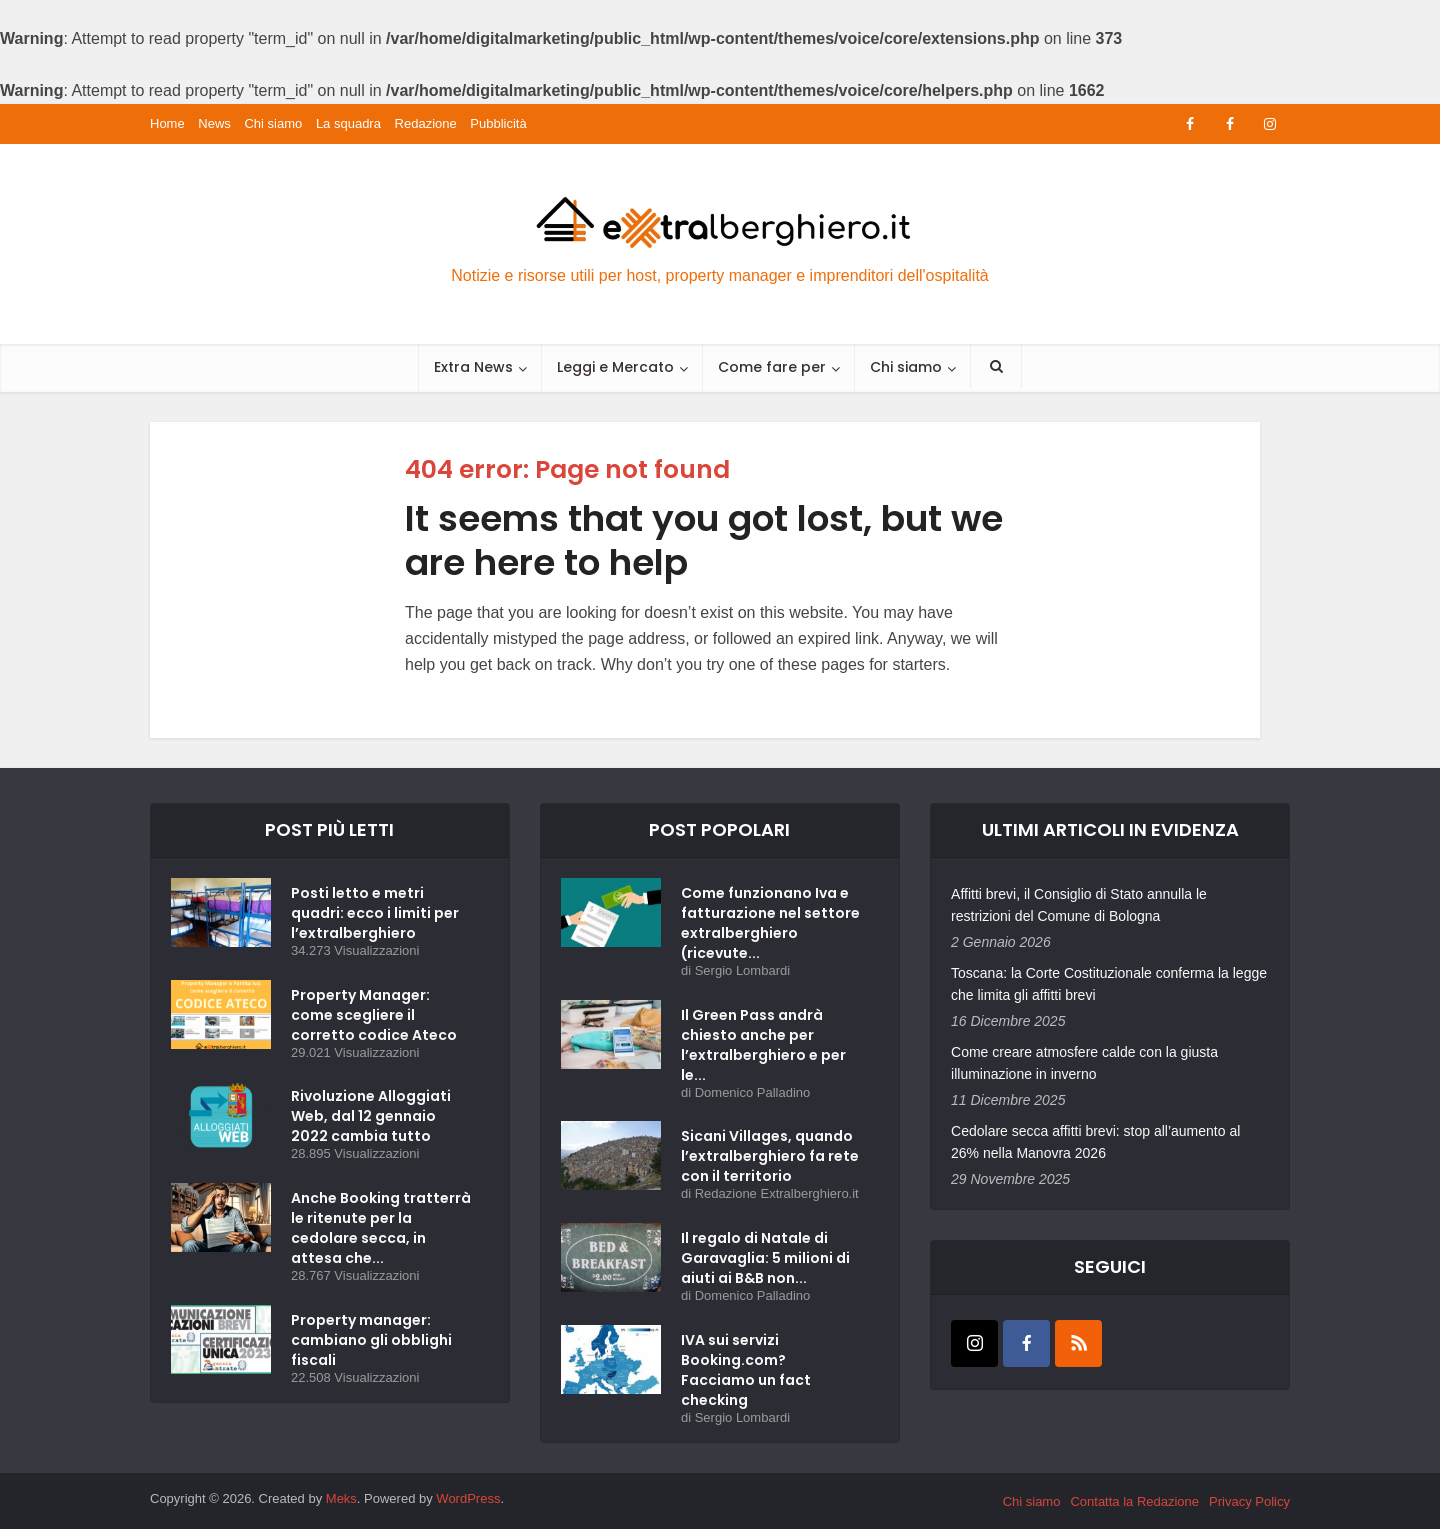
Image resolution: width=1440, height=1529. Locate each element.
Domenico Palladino (753, 1092)
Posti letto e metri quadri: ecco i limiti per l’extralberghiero (375, 913)
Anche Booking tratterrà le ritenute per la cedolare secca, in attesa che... (381, 1228)
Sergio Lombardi (742, 970)
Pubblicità (498, 123)
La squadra (348, 123)
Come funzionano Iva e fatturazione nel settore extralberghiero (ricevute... (770, 923)
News (214, 123)
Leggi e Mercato (615, 367)
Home (167, 123)
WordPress (468, 1498)
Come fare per (772, 367)
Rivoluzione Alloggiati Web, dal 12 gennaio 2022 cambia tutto (371, 1116)
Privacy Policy (1249, 1501)
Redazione (426, 123)
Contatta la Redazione (1134, 1501)
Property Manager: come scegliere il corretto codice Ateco (374, 1015)
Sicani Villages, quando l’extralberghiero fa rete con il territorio (770, 1156)
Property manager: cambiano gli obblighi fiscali (371, 1340)
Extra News (473, 367)
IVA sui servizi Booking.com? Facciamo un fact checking (746, 1370)
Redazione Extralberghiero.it (777, 1193)
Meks (341, 1498)
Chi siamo (273, 123)
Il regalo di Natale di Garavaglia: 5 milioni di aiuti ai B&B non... (765, 1258)
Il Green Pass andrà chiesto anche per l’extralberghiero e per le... (763, 1045)
